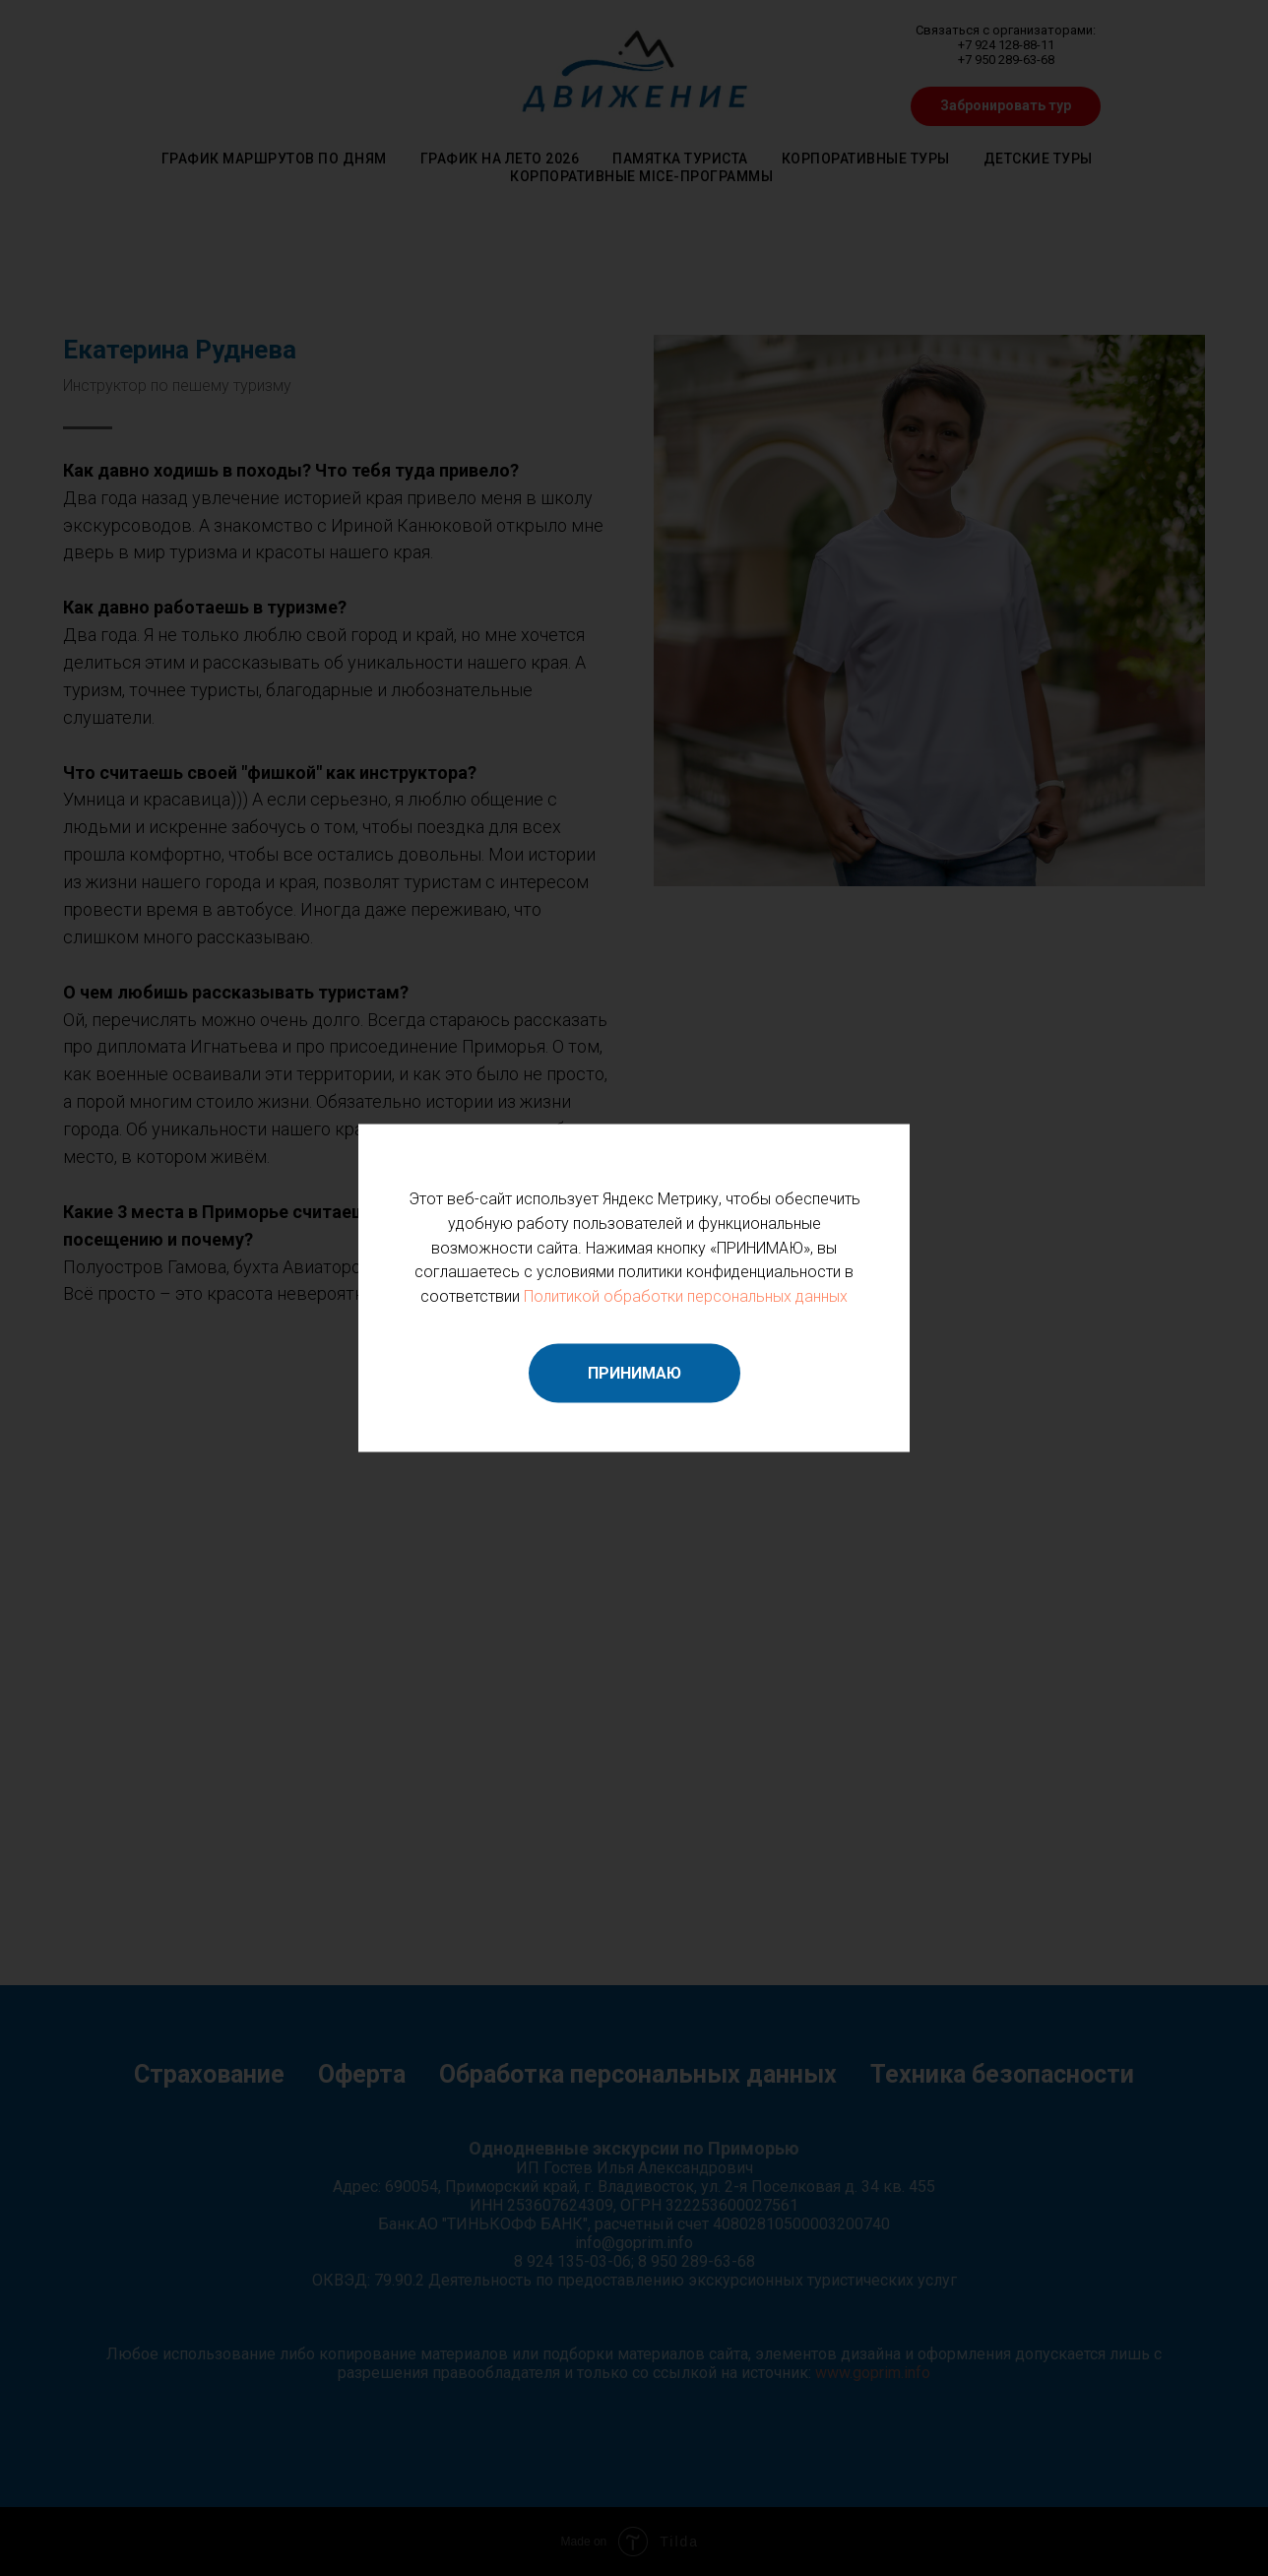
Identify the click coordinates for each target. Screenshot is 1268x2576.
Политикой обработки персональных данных (686, 1296)
